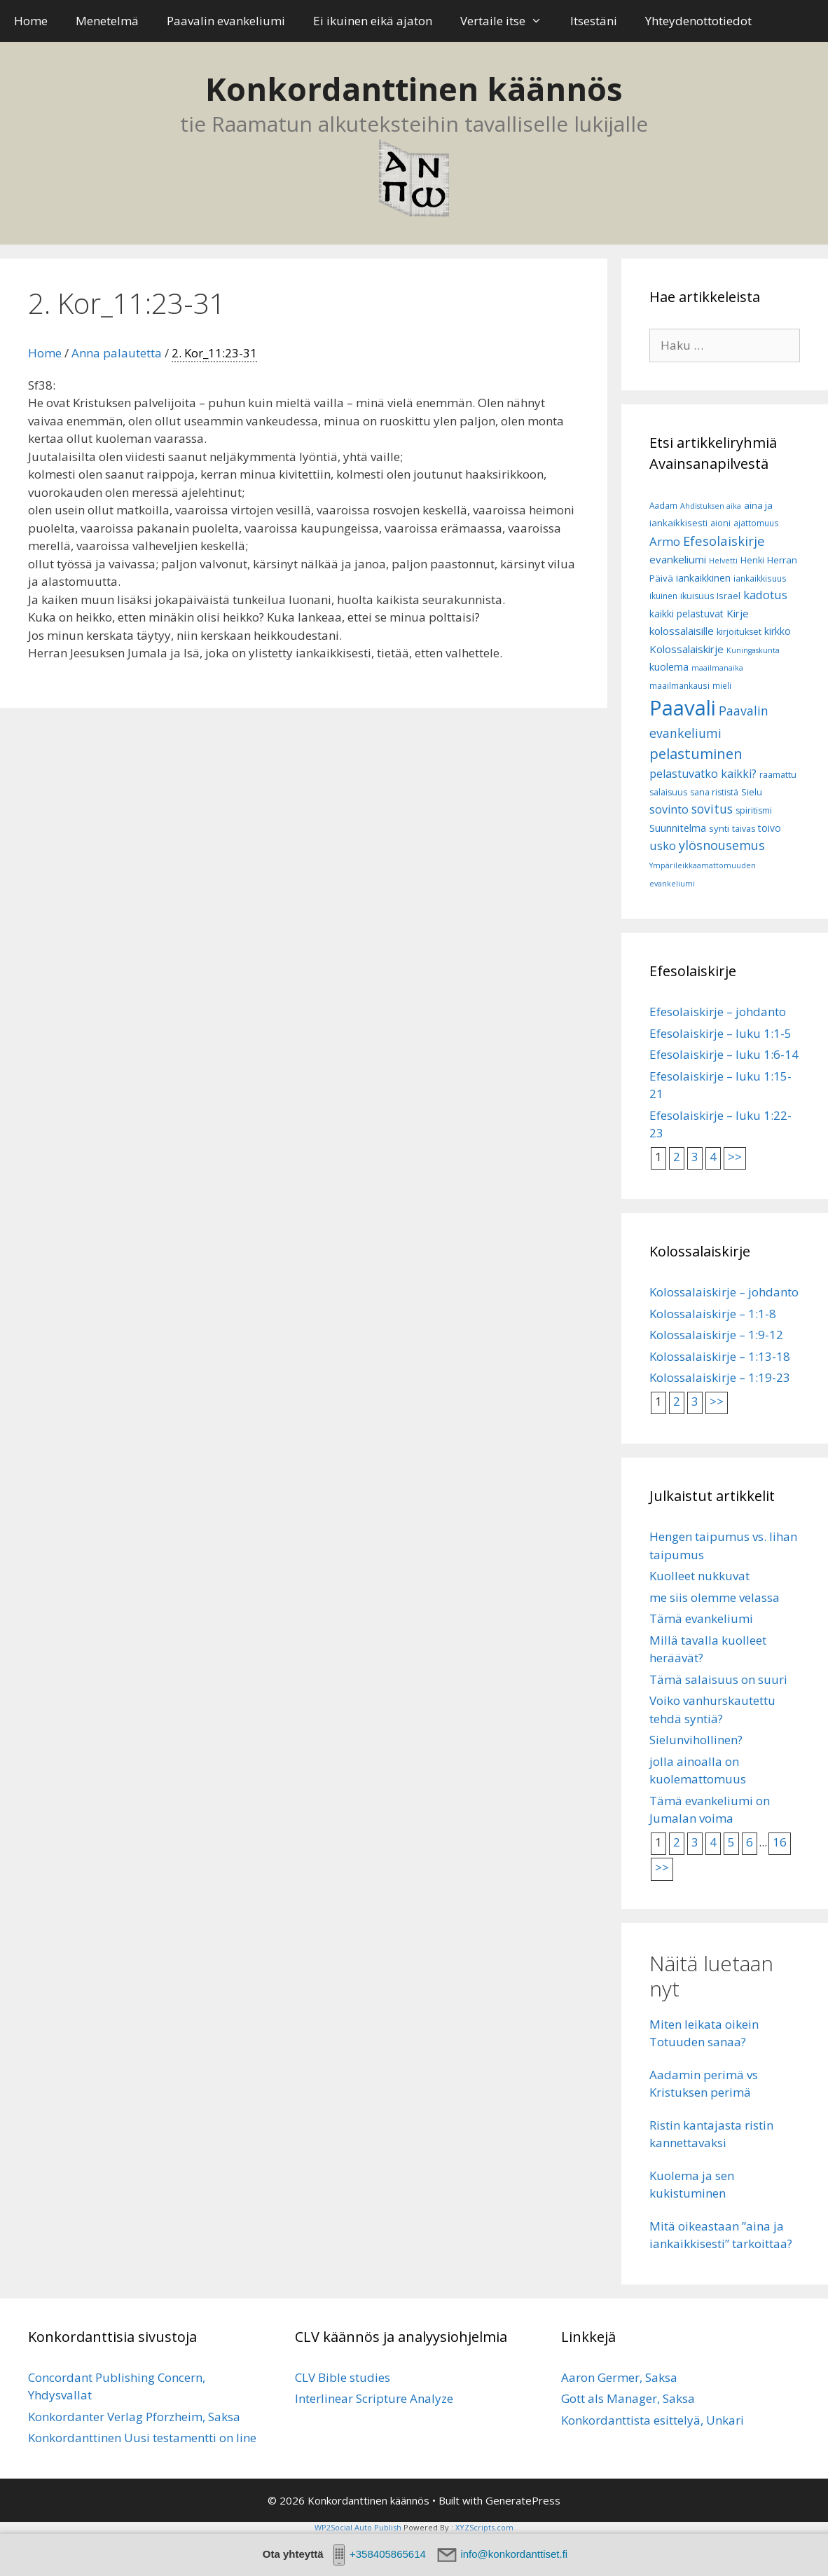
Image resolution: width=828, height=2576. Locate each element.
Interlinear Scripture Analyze (374, 2398)
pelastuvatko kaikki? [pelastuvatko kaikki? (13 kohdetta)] (703, 773)
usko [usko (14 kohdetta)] (662, 845)
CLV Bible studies (342, 2377)
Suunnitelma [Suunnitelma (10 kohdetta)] (677, 828)
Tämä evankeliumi (701, 1618)
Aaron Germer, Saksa (619, 2377)
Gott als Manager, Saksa (628, 2398)
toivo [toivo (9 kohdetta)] (769, 828)
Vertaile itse (508, 21)
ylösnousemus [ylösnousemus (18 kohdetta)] (722, 845)
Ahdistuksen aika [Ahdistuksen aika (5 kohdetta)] (710, 506)
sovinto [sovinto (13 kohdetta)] (669, 809)
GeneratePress (522, 2500)
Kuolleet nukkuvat (699, 1576)
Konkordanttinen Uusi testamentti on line (142, 2438)
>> (735, 1157)
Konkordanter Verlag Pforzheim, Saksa (134, 2417)
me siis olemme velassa (714, 1597)
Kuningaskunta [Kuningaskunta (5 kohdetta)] (753, 650)
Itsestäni (593, 21)
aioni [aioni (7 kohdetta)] (720, 523)
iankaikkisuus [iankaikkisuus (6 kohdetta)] (760, 578)
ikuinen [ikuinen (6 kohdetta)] (663, 596)
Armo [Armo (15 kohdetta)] (664, 541)
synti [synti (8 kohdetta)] (719, 828)
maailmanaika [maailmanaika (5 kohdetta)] (717, 668)
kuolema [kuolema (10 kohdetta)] (669, 666)
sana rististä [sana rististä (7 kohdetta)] (714, 792)
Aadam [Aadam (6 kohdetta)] (663, 505)
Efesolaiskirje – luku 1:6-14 (724, 1054)
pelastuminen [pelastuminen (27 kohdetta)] (696, 753)
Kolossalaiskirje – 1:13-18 (719, 1356)
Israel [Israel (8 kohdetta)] (728, 595)
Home (31, 21)
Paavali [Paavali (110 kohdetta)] (682, 708)
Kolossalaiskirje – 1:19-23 (719, 1377)
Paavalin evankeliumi (226, 21)
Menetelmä (107, 21)
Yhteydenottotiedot (698, 21)
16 (780, 1842)
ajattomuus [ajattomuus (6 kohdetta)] (756, 523)
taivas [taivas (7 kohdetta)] (743, 829)
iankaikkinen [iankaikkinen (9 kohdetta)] (703, 577)
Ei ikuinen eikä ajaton (372, 21)
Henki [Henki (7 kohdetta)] (752, 560)
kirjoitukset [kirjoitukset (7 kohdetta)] (739, 632)
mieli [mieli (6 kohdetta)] (721, 685)
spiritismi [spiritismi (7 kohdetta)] (754, 810)
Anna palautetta (116, 353)
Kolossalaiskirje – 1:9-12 (716, 1335)
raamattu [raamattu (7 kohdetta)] (777, 775)
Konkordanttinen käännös (414, 88)
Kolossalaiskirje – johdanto (724, 1292)
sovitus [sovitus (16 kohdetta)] (712, 809)
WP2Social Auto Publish (358, 2527)
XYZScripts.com (484, 2527)
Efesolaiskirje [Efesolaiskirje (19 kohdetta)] (724, 540)
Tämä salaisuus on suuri (718, 1679)
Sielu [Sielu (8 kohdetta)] (751, 792)
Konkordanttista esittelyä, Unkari (652, 2420)
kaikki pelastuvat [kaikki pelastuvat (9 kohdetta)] (686, 613)
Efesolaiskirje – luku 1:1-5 (720, 1033)
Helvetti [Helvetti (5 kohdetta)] (723, 561)
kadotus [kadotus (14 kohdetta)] (765, 595)
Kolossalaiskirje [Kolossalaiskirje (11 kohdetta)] (686, 649)
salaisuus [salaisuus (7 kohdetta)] (668, 792)
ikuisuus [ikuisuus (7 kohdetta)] (697, 596)
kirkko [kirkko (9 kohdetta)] (777, 631)
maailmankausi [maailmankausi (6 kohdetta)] (679, 685)
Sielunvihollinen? (696, 1740)
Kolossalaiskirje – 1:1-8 (712, 1314)
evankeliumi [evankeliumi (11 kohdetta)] (677, 559)
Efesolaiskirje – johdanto (717, 1011)
